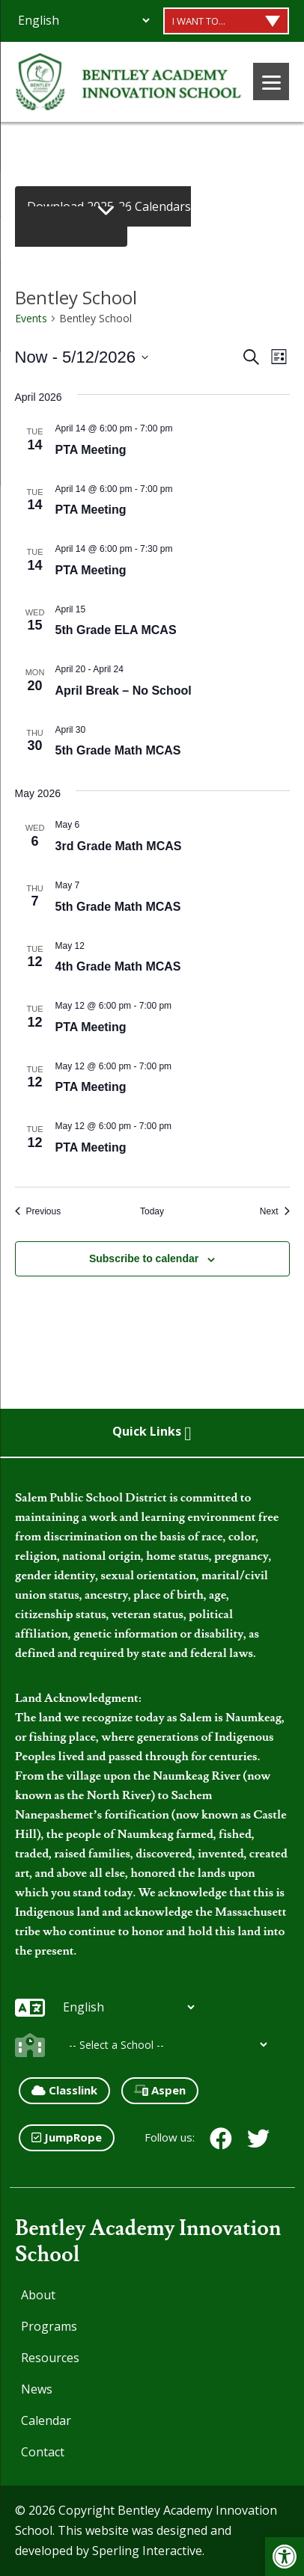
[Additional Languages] (83, 20)
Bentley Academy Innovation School (148, 2242)
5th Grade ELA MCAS (116, 630)
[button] (284, 2556)
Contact (42, 2452)
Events (31, 318)
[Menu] (271, 81)
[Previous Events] (38, 1211)
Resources (50, 2357)
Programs (49, 2326)
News (36, 2389)
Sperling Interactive (147, 2550)
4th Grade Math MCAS (118, 966)
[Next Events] (275, 1211)
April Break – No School (123, 690)
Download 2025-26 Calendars (109, 206)
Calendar (46, 2420)
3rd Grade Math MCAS (118, 846)
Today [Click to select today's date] (152, 1211)
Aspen (160, 2089)
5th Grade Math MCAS (118, 750)
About (38, 2295)
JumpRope (66, 2137)
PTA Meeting (91, 449)
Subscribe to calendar (143, 1258)
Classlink (64, 2089)
